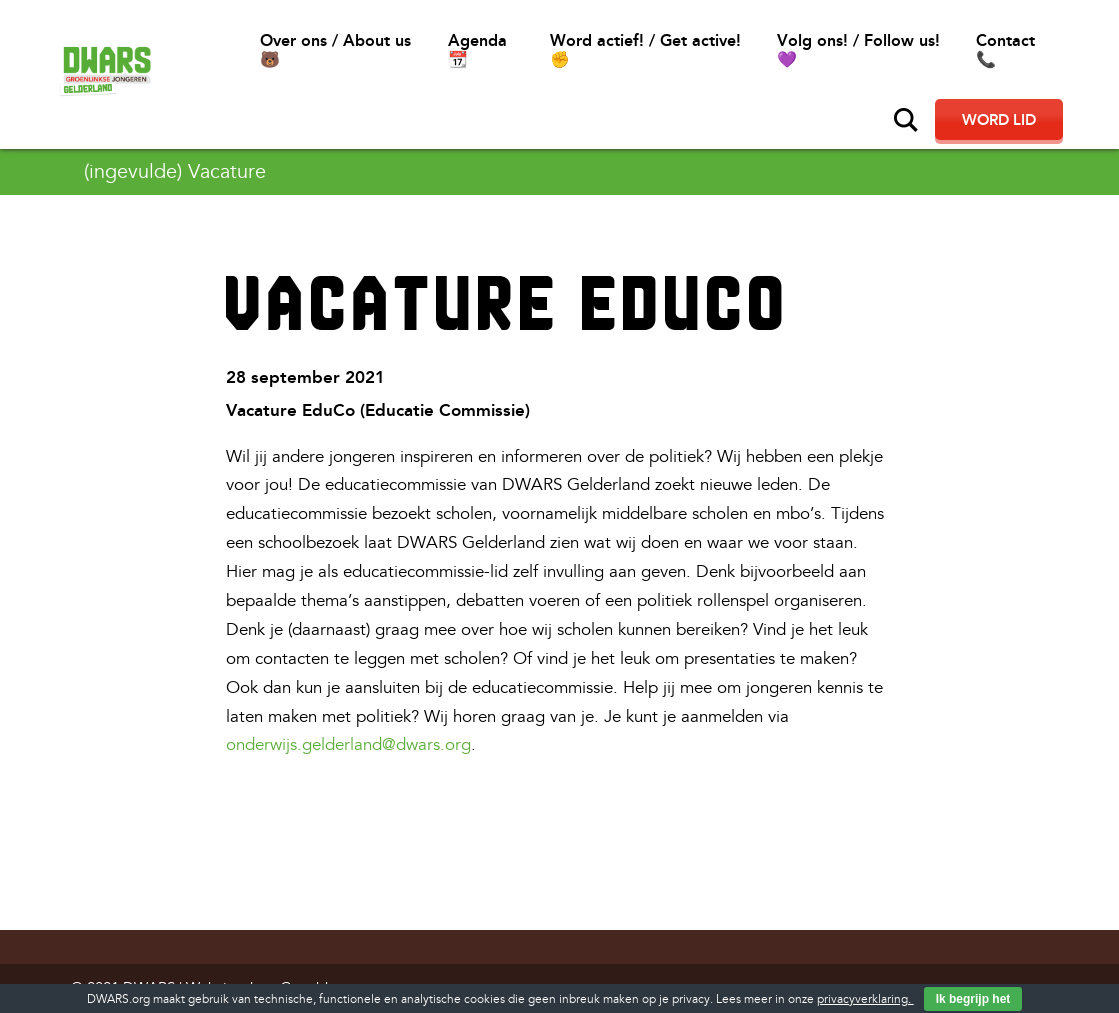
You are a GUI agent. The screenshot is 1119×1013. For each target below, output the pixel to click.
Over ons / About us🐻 (335, 50)
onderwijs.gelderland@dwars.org (348, 744)
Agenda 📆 (477, 50)
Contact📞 (1005, 50)
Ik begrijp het (973, 999)
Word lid (999, 120)
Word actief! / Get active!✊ (645, 50)
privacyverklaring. (865, 999)
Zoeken (906, 120)
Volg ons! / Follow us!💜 (858, 50)
